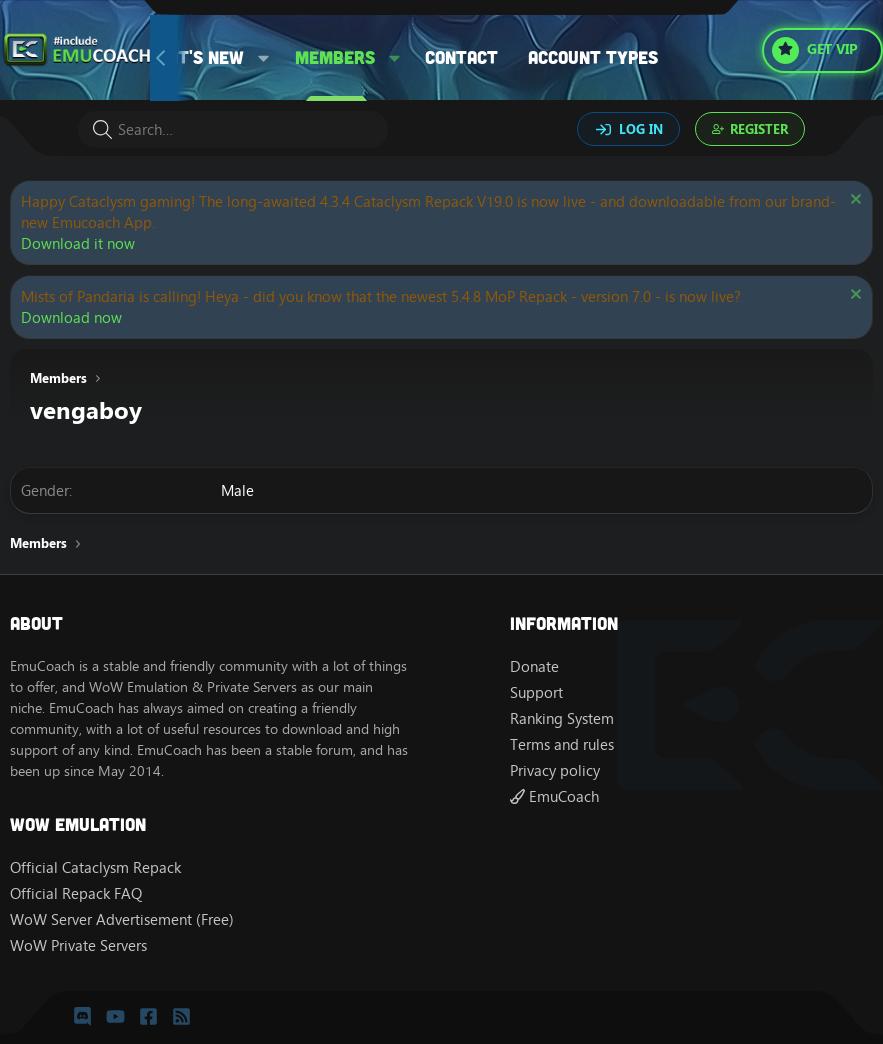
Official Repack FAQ (76, 893)
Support (536, 692)
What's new (193, 57)
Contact (461, 57)
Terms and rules (562, 744)
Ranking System (562, 718)
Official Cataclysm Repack (95, 867)
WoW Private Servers (78, 945)
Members (335, 57)
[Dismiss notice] (853, 201)
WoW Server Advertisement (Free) (122, 919)
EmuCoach (554, 796)
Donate (534, 666)
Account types (593, 57)
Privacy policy (555, 770)
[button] (264, 57)
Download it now (78, 243)
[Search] (233, 129)
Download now (71, 317)
